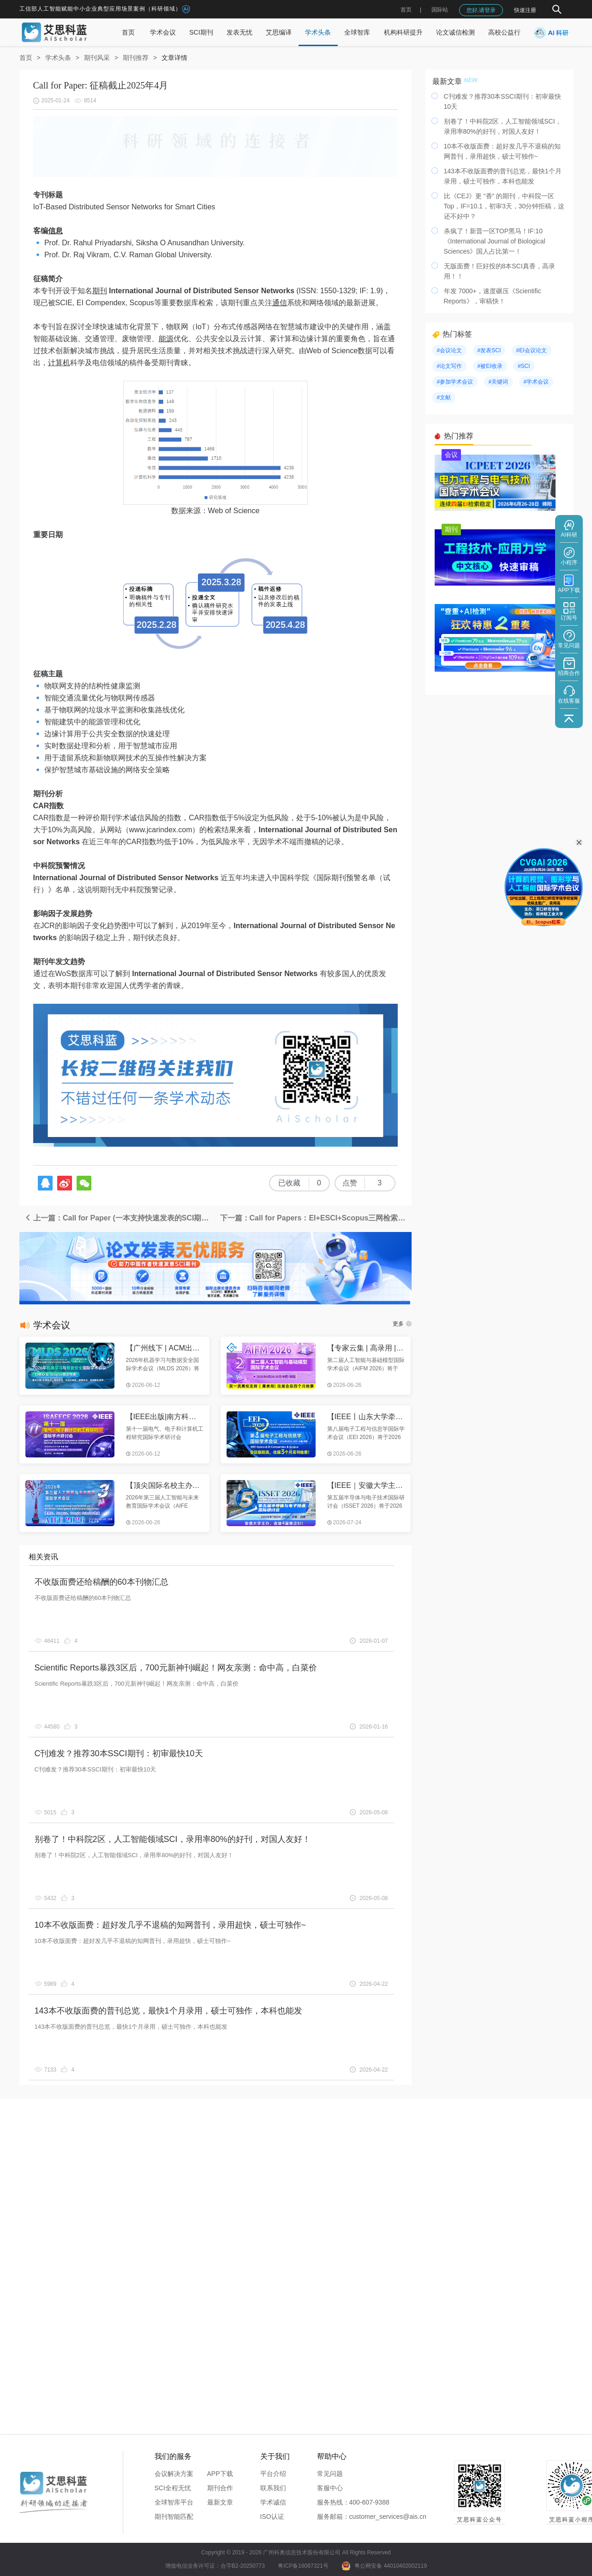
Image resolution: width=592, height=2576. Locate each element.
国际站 (439, 9)
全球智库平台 (174, 2502)
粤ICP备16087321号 (303, 2566)
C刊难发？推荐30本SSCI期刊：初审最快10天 (119, 1753)
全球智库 (357, 32)
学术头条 (318, 32)
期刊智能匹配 (174, 2516)
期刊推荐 (136, 57)
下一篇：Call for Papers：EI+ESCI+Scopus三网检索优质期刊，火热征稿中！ (316, 1218)
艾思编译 (279, 32)
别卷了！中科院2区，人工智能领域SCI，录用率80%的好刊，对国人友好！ (173, 1839)
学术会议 (163, 32)
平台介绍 (273, 2473)
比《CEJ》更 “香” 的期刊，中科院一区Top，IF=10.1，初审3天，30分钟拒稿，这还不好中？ (504, 206)
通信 (279, 303)
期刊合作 (220, 2488)
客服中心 (330, 2488)
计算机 (59, 363)
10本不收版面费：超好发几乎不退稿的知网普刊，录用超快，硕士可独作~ (170, 1925)
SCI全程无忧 (173, 2488)
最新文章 (220, 2502)
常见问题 (330, 2473)
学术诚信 (273, 2502)
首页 (406, 9)
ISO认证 (272, 2516)
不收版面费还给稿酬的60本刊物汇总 (101, 1582)
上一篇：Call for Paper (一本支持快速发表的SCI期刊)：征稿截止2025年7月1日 (119, 1218)
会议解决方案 (174, 2473)
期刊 (99, 291)
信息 (55, 231)
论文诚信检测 (455, 32)
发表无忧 (239, 32)
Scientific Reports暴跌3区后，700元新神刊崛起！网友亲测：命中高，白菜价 (176, 1667)
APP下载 (220, 2473)
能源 (166, 339)
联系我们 (273, 2488)
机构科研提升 (403, 32)
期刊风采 (97, 57)
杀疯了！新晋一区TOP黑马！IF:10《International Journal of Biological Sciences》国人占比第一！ (494, 241)
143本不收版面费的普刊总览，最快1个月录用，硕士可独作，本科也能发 (168, 2010)
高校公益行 (504, 32)
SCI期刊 (201, 32)
